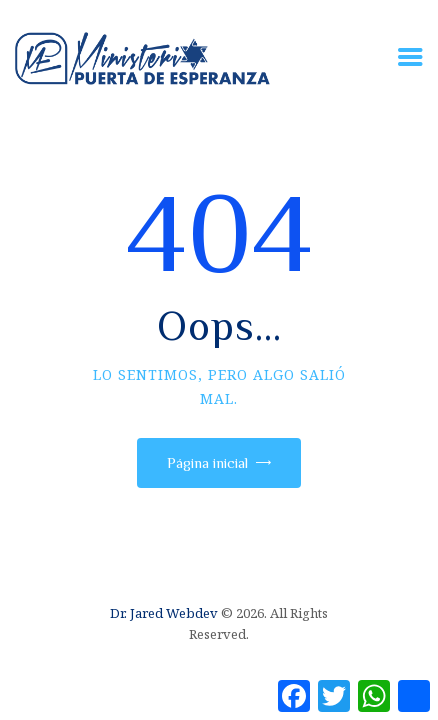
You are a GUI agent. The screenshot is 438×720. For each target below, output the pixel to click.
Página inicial (207, 462)
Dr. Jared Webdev (164, 613)
